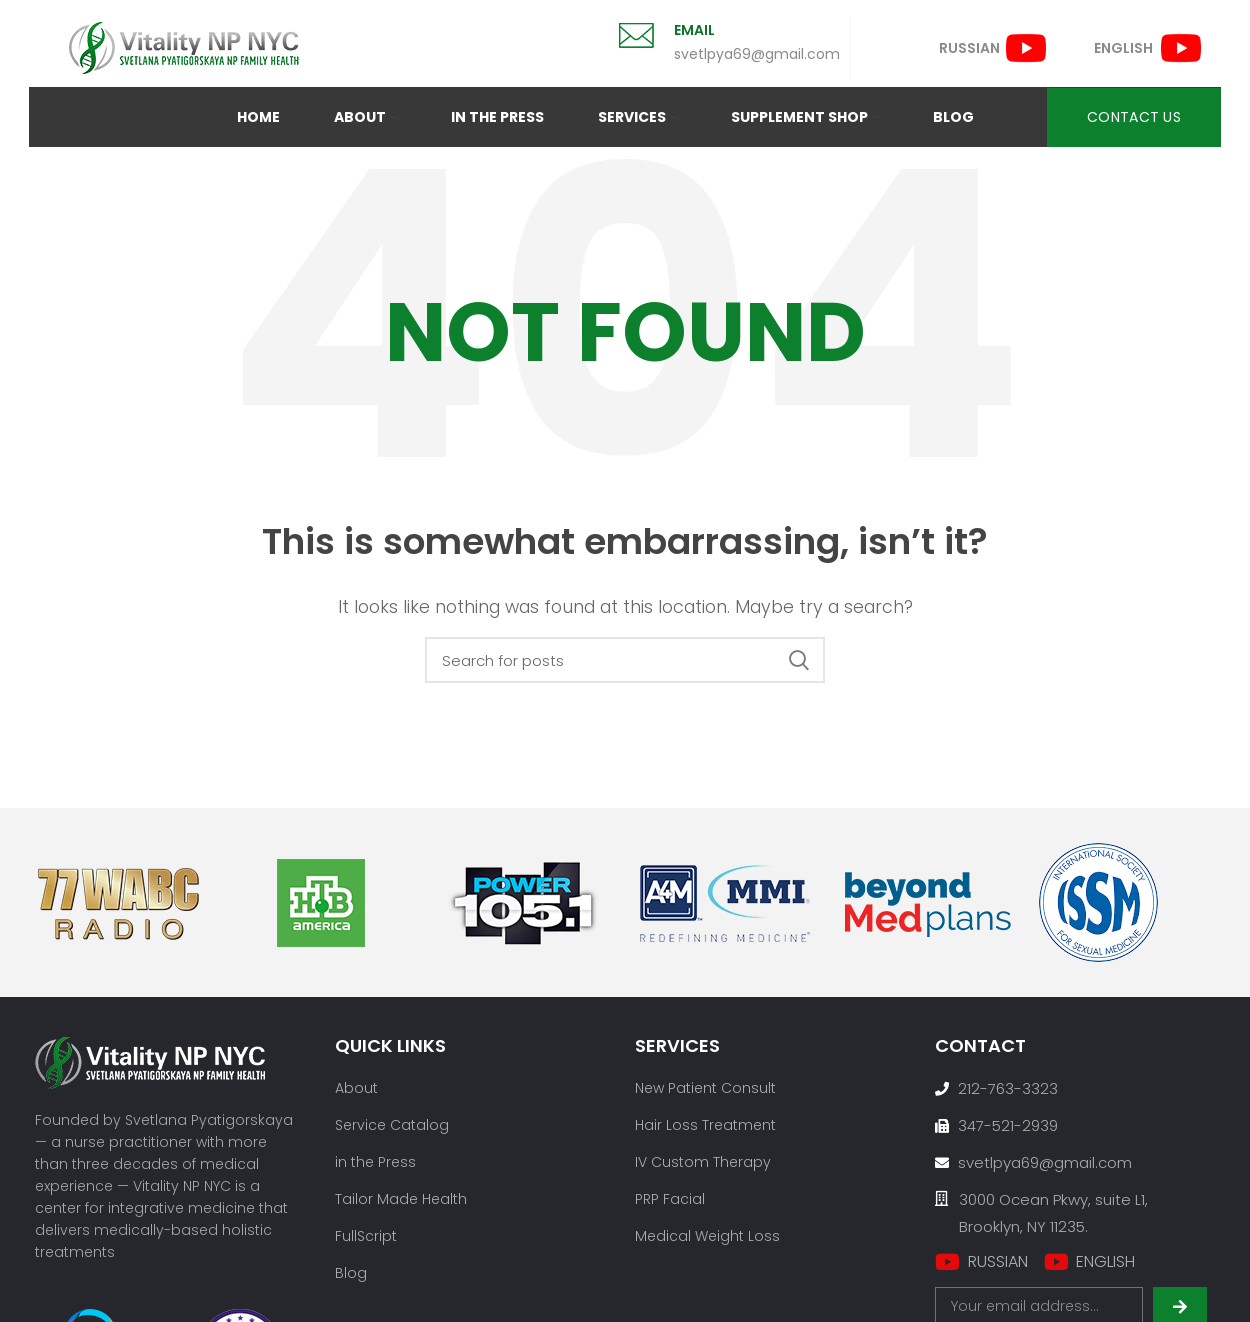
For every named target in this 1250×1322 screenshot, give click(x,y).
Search (798, 660)
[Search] (625, 660)
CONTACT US (1134, 117)
